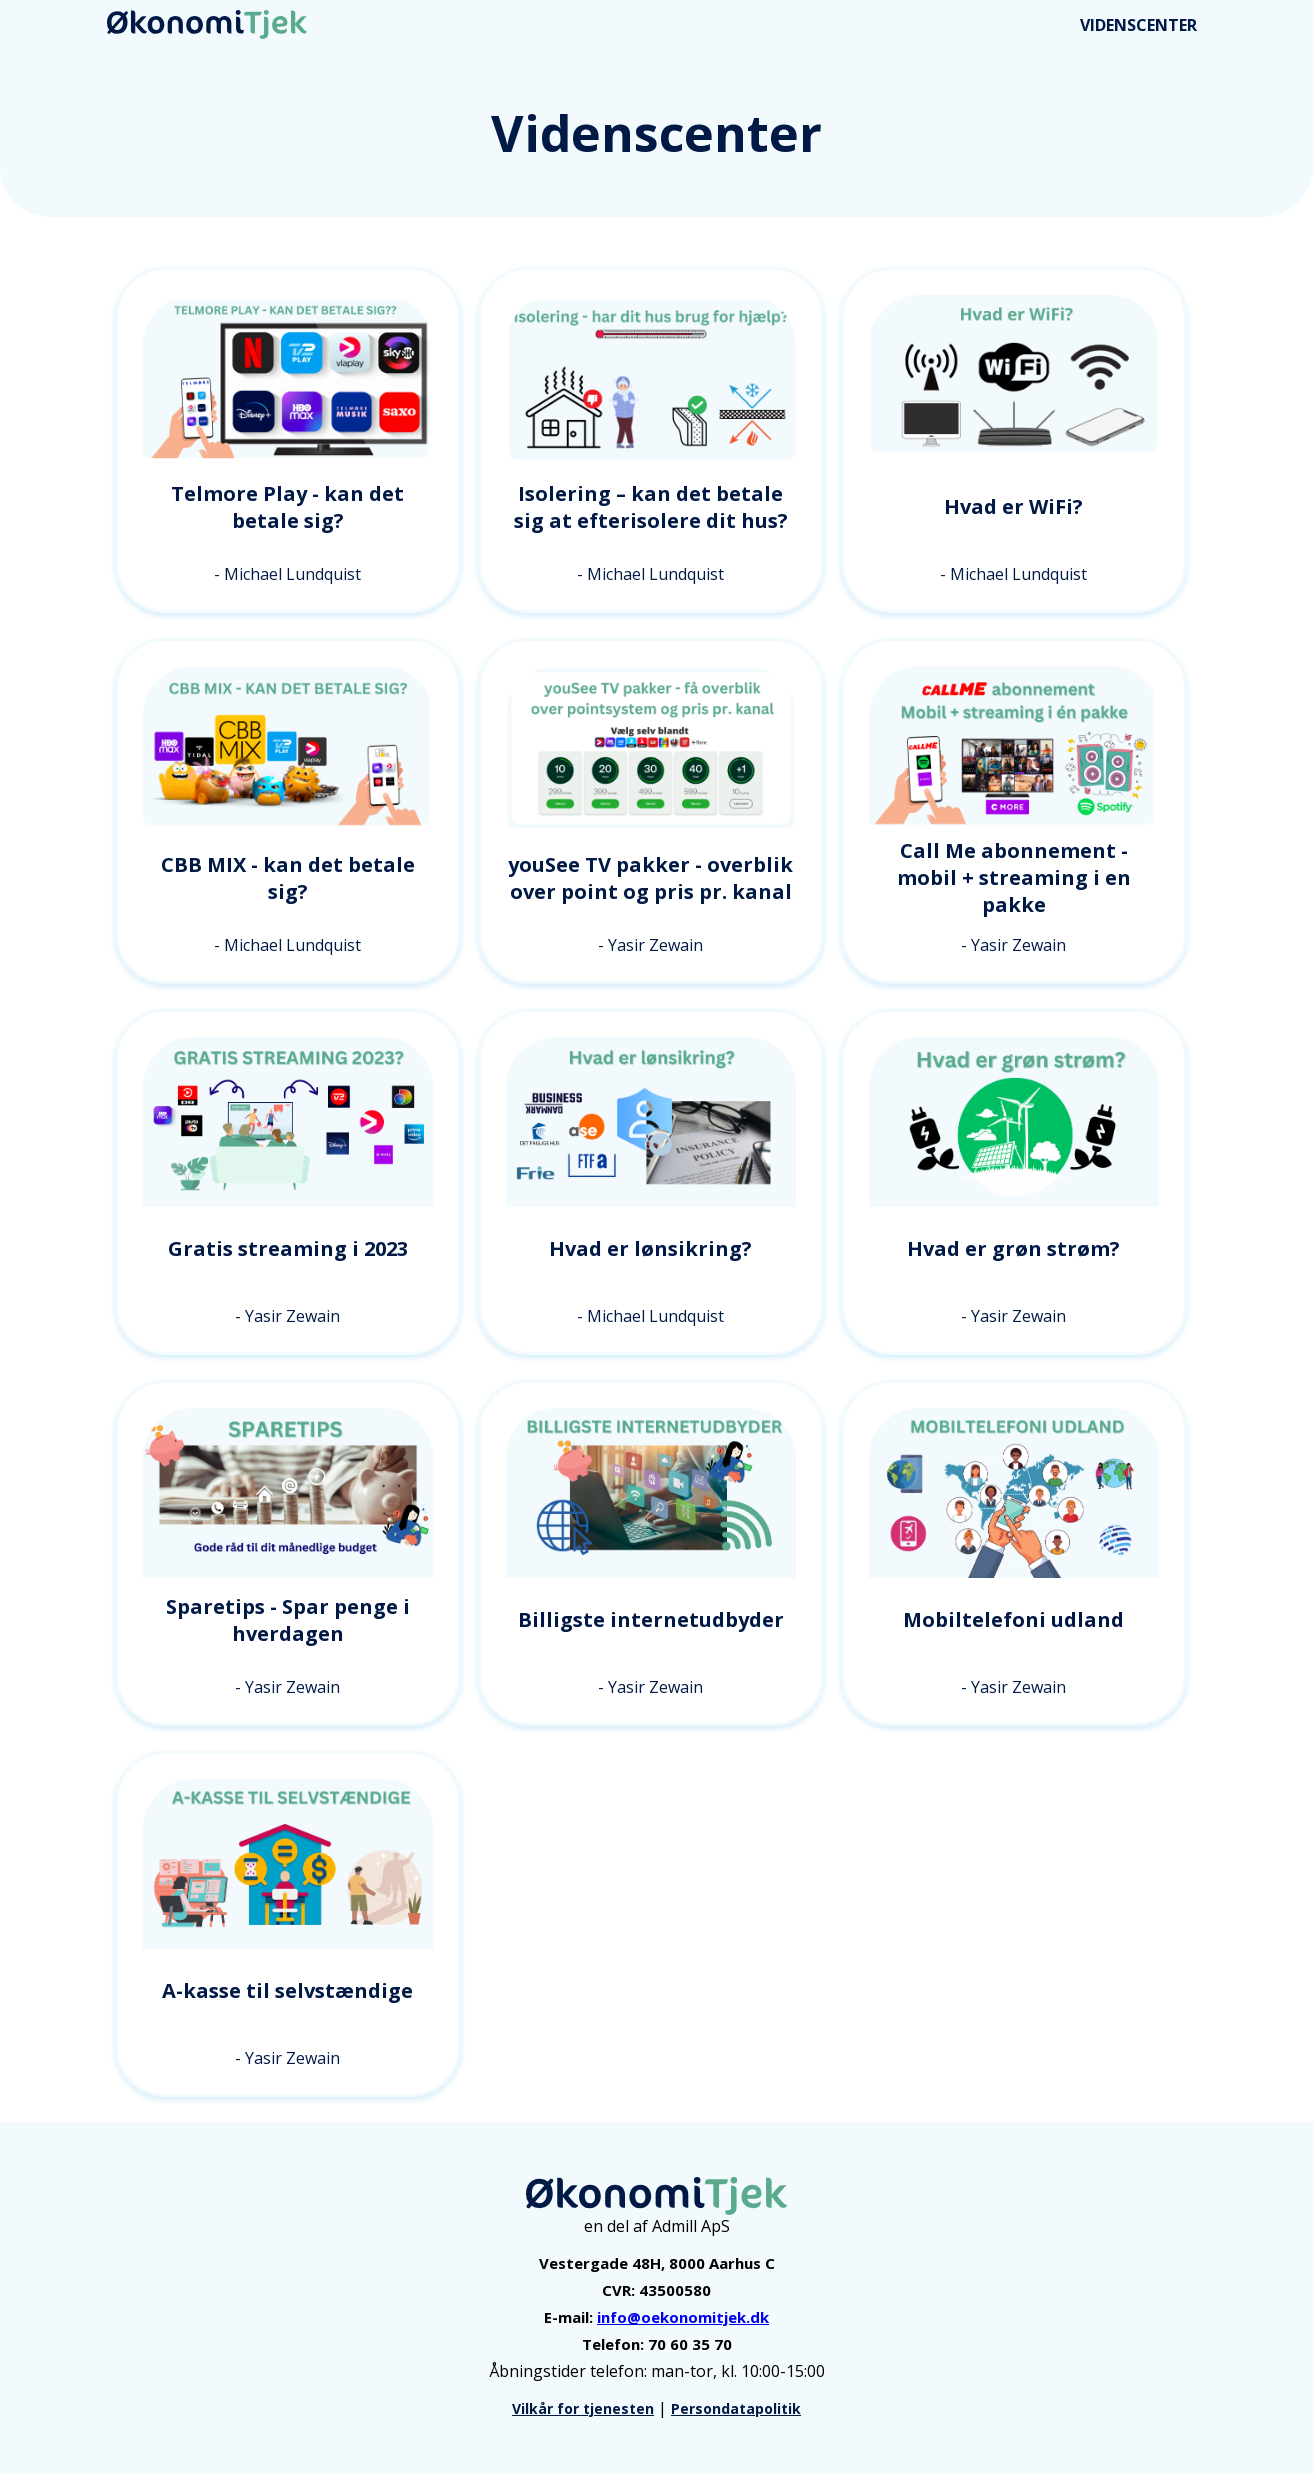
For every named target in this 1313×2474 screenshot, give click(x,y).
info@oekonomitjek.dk (683, 2317)
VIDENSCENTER (1138, 25)
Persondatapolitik (736, 2408)
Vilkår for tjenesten (583, 2408)
